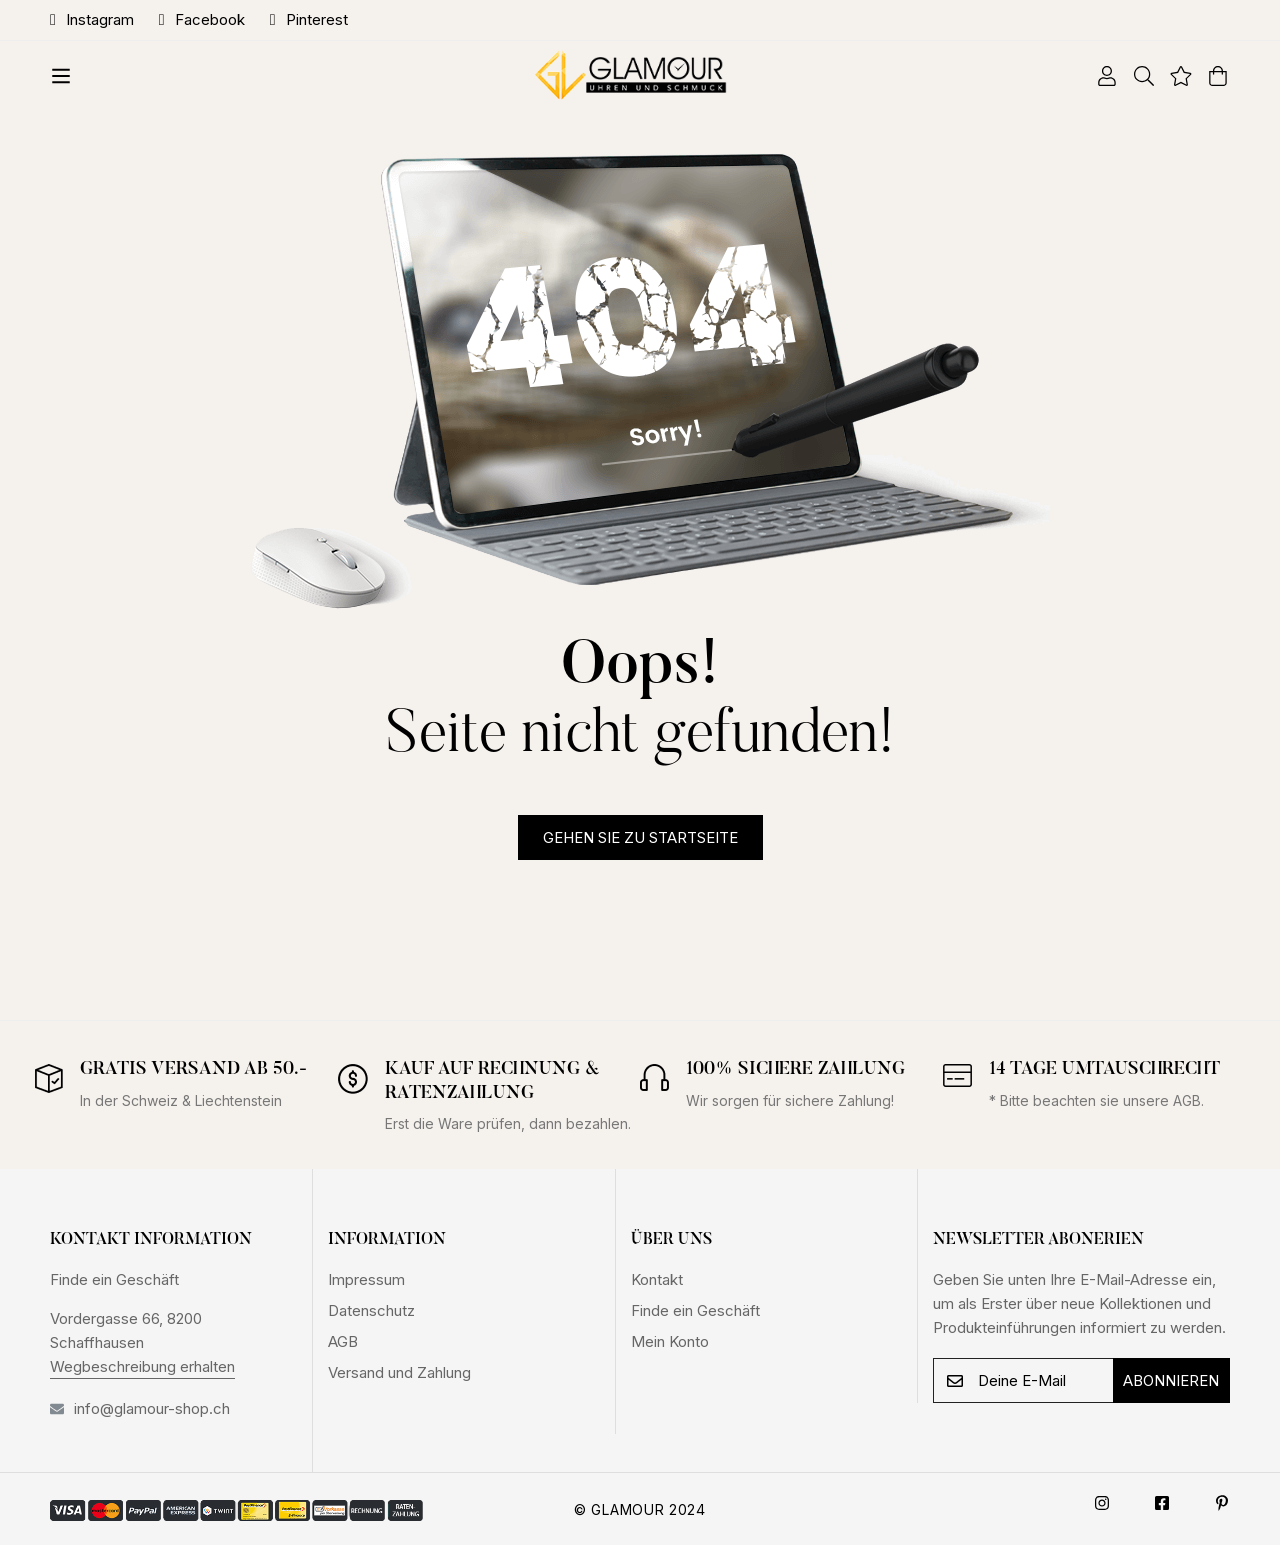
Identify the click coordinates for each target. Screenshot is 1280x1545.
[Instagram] (1102, 1503)
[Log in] (1099, 76)
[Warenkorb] (1210, 76)
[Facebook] (1162, 1503)
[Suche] (1136, 76)
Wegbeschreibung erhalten (142, 1366)
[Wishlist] (1173, 76)
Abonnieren (1171, 1380)
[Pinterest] (1222, 1503)
